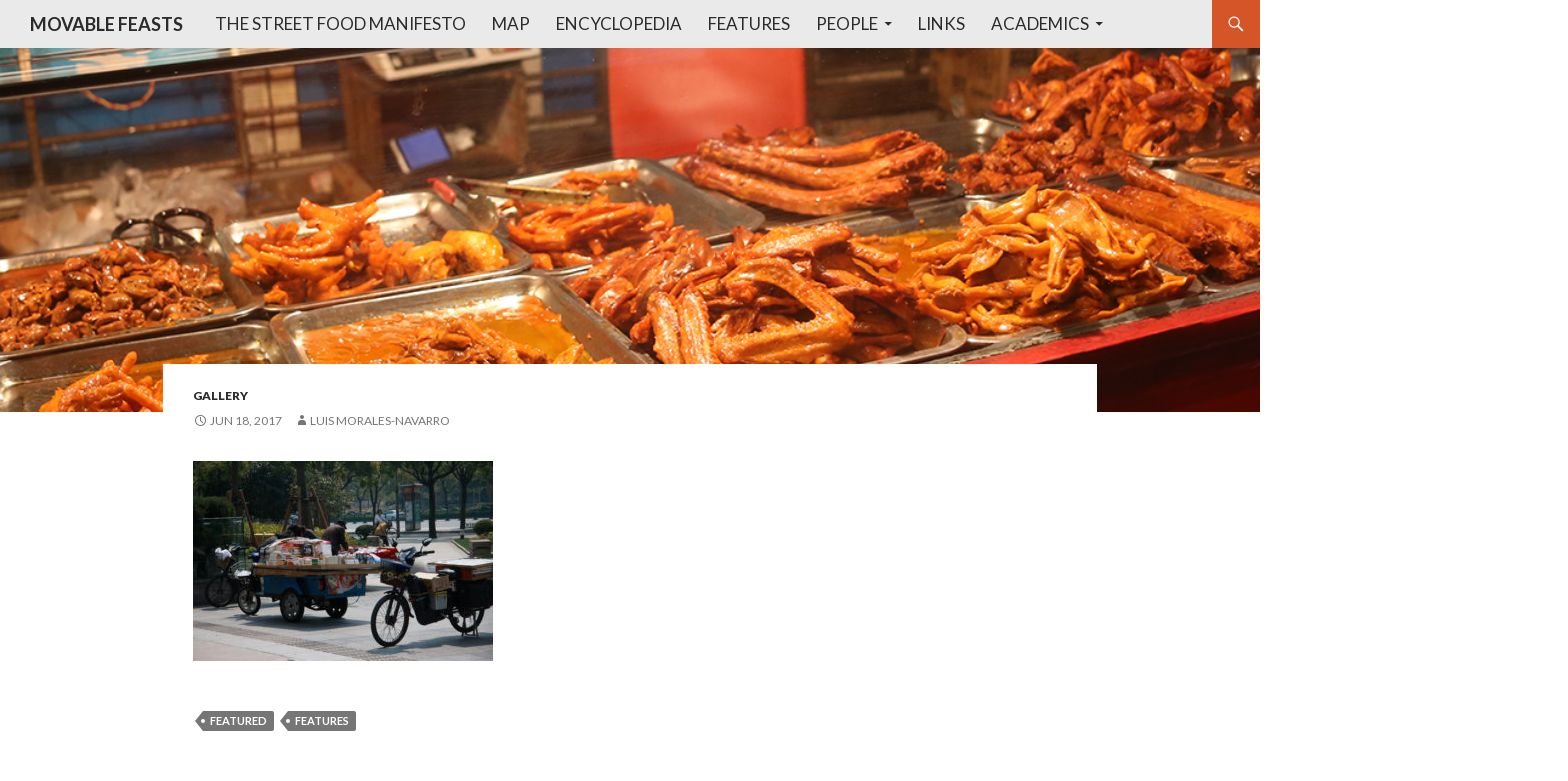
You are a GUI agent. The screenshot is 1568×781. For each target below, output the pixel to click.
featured (238, 720)
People (847, 23)
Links (941, 23)
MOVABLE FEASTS (106, 24)
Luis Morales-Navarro (380, 420)
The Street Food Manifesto (340, 23)
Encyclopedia (619, 23)
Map (511, 23)
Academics (1040, 23)
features (322, 720)
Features (749, 23)
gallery (220, 395)
